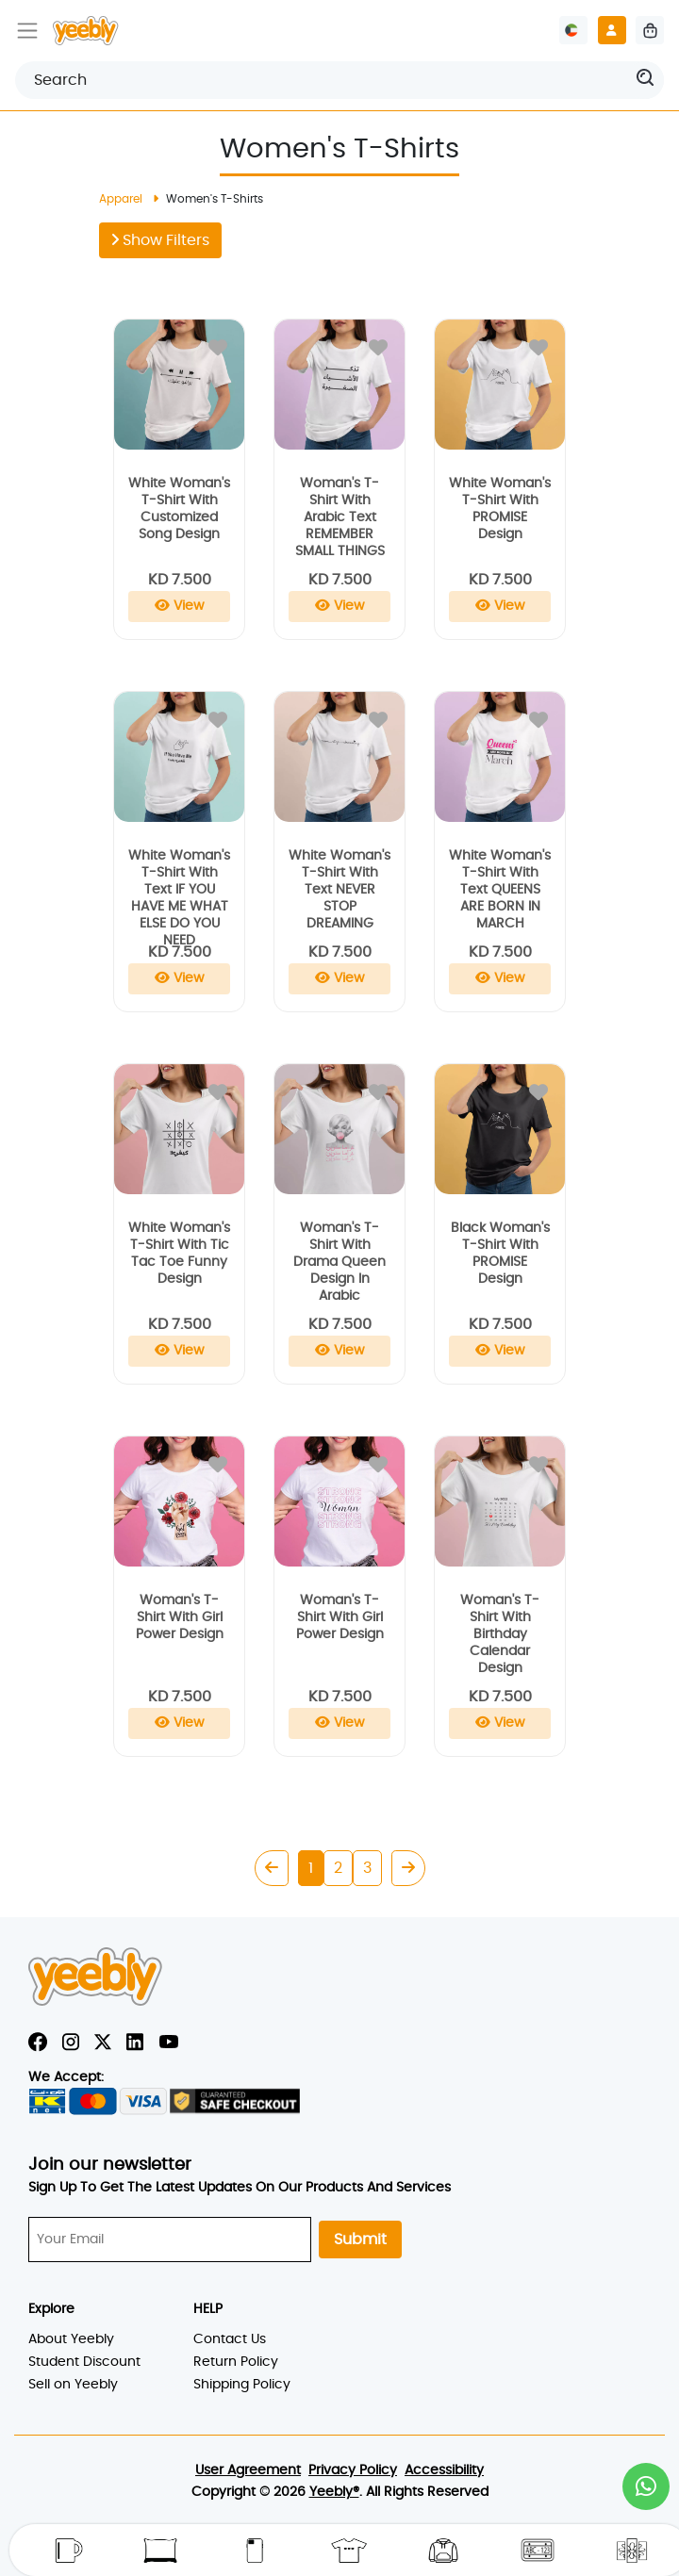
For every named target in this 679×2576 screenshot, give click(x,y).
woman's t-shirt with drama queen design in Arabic (339, 1262)
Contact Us (229, 2339)
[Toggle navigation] (27, 30)
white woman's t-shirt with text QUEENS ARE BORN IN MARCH (500, 889)
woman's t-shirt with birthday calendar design (499, 1634)
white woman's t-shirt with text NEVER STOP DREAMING (339, 889)
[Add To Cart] (179, 606)
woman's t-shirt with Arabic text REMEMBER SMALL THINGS (340, 517)
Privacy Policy (352, 2470)
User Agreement (248, 2470)
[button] (646, 2486)
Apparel (120, 199)
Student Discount (84, 2362)
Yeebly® (334, 2492)
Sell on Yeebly (73, 2384)
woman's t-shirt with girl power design (180, 1617)
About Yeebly (71, 2339)
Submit (360, 2239)
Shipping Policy (241, 2384)
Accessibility (444, 2470)
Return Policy (235, 2362)
